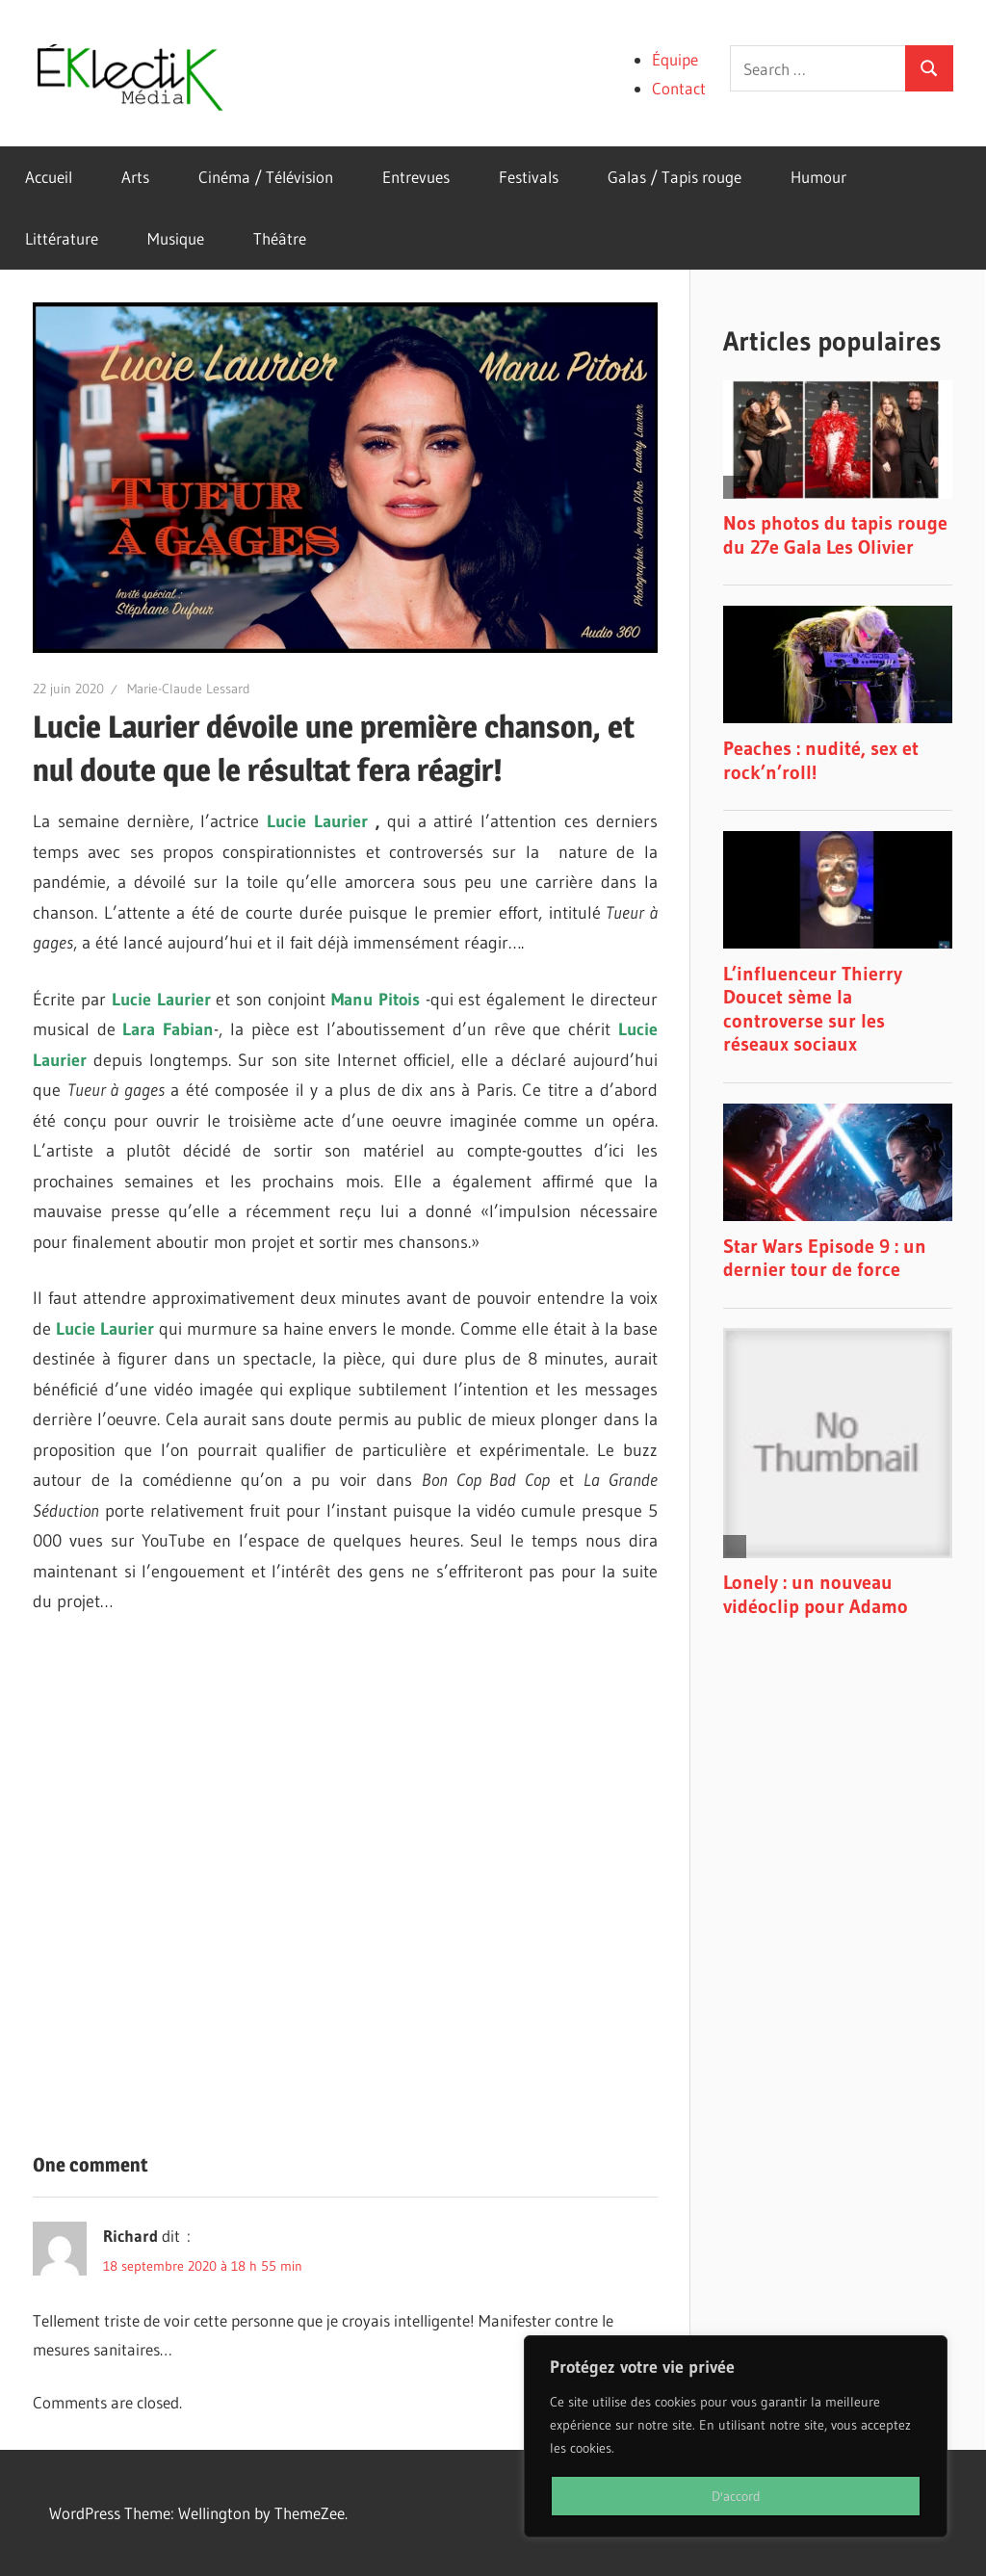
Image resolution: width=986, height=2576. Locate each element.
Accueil (48, 177)
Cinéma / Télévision (265, 177)
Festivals (528, 177)
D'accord (736, 2496)
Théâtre (279, 238)
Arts (135, 177)
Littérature (61, 238)
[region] (735, 2436)
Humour (818, 177)
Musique (175, 238)
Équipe (675, 59)
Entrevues (416, 177)
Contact (679, 88)
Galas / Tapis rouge (674, 177)
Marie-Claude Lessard (188, 688)
